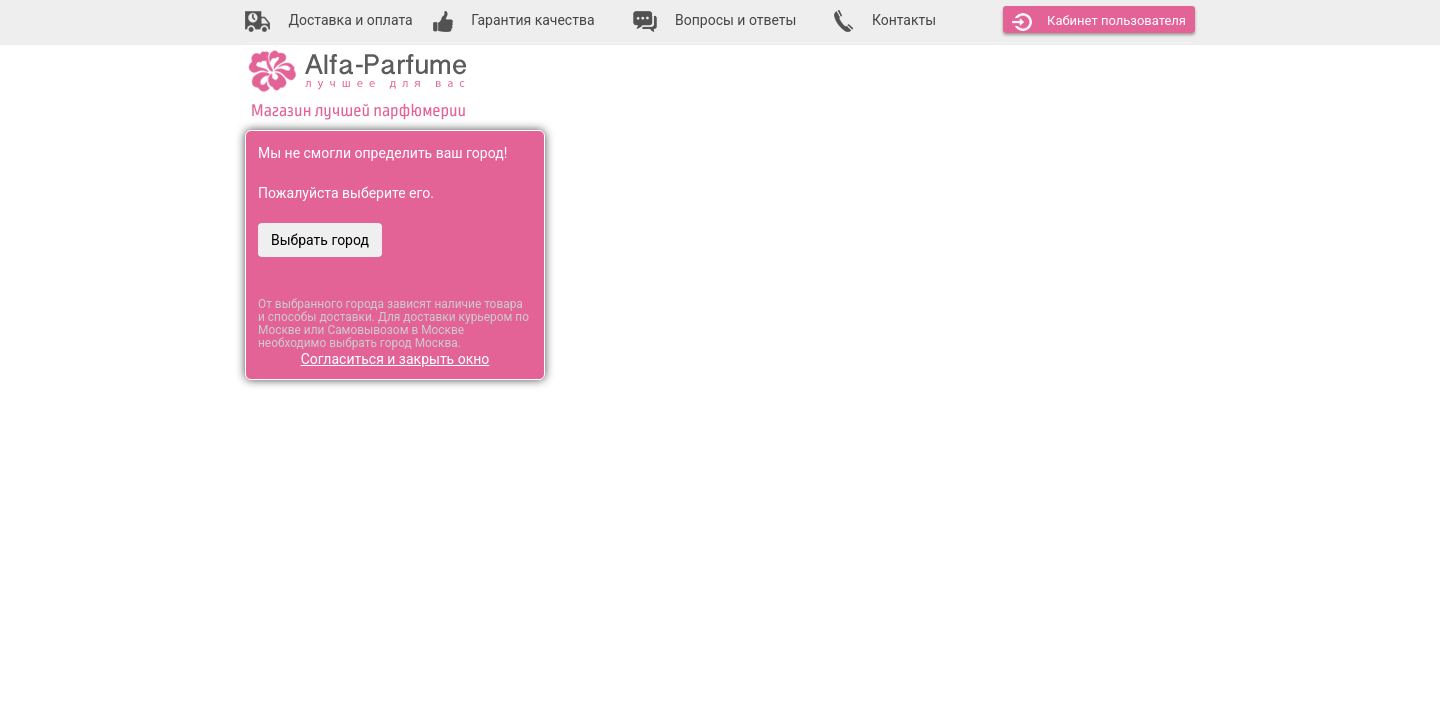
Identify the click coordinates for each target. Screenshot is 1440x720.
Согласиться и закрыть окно (395, 359)
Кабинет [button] (1099, 22)
